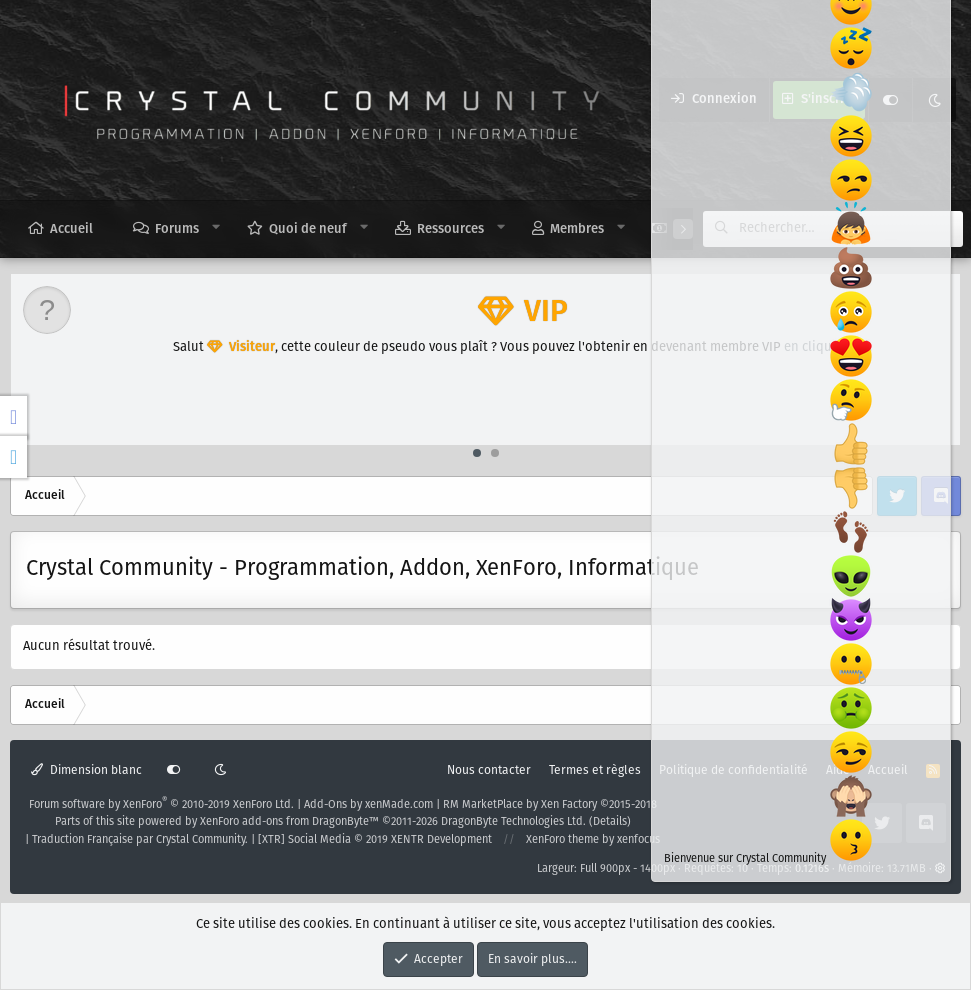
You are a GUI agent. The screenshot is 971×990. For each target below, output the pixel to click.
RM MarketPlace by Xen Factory (550, 805)
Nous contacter (489, 770)
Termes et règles (595, 770)
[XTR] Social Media (375, 840)
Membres (577, 229)
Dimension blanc (86, 770)
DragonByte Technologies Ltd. (513, 822)
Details (610, 822)
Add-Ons (325, 805)
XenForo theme (562, 840)
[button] (216, 228)
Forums (177, 229)
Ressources (450, 229)
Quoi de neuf (308, 229)
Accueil (71, 229)
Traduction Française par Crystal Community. (140, 840)
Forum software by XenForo (161, 805)
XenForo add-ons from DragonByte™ (289, 822)
